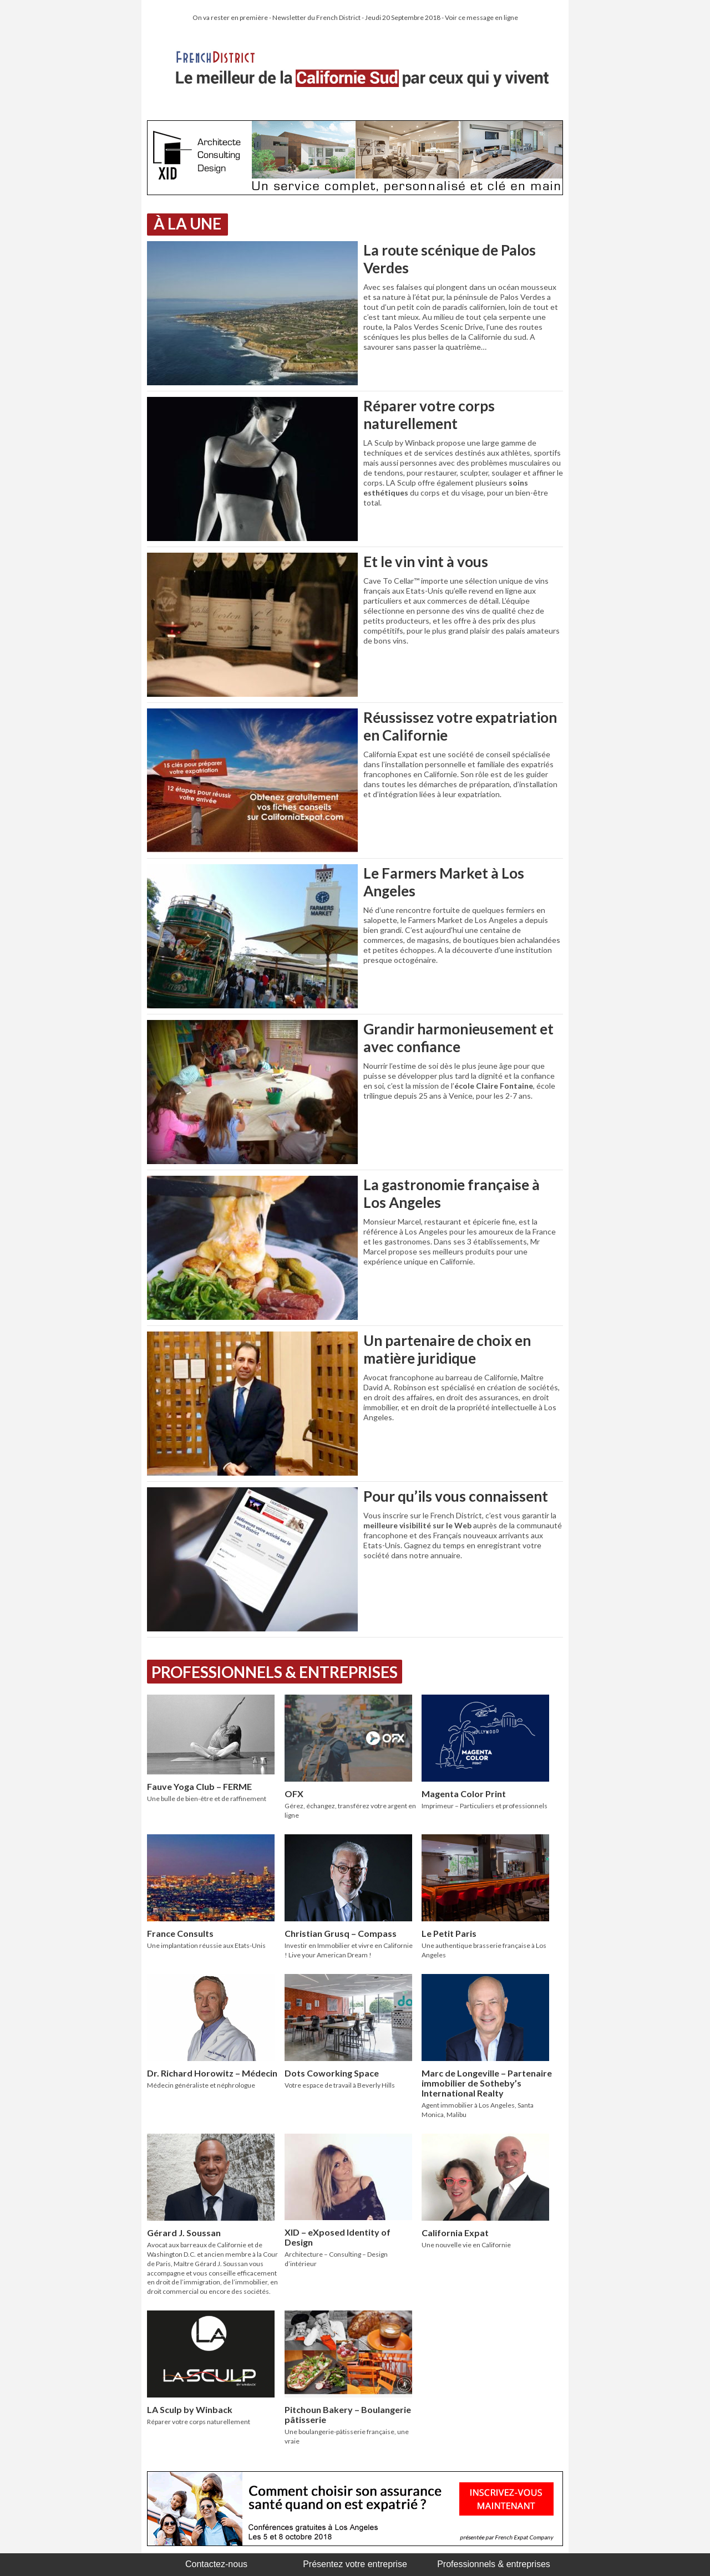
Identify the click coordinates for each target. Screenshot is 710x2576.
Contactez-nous (216, 2564)
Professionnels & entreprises (493, 2564)
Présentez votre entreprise (355, 2564)
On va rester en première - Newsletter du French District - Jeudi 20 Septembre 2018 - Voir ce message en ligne (355, 17)
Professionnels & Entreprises (274, 1671)
